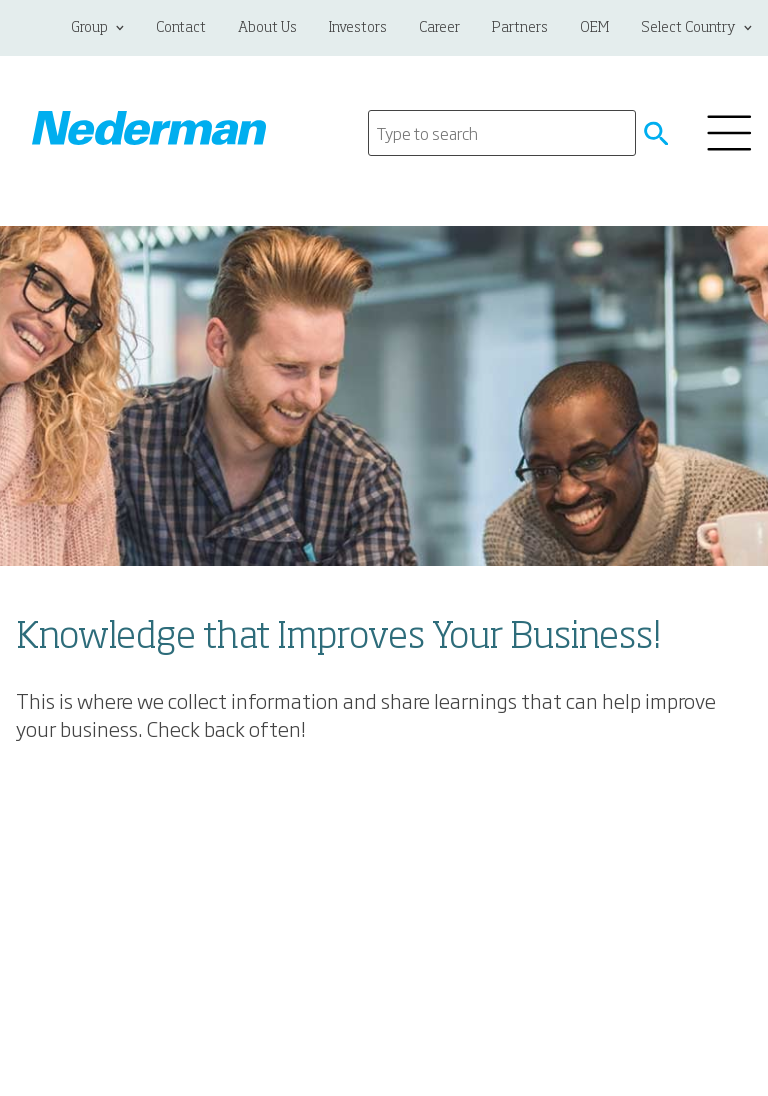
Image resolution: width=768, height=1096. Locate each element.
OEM (594, 28)
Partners (520, 28)
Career (439, 28)
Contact (181, 28)
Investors (358, 28)
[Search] (502, 133)
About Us (267, 28)
